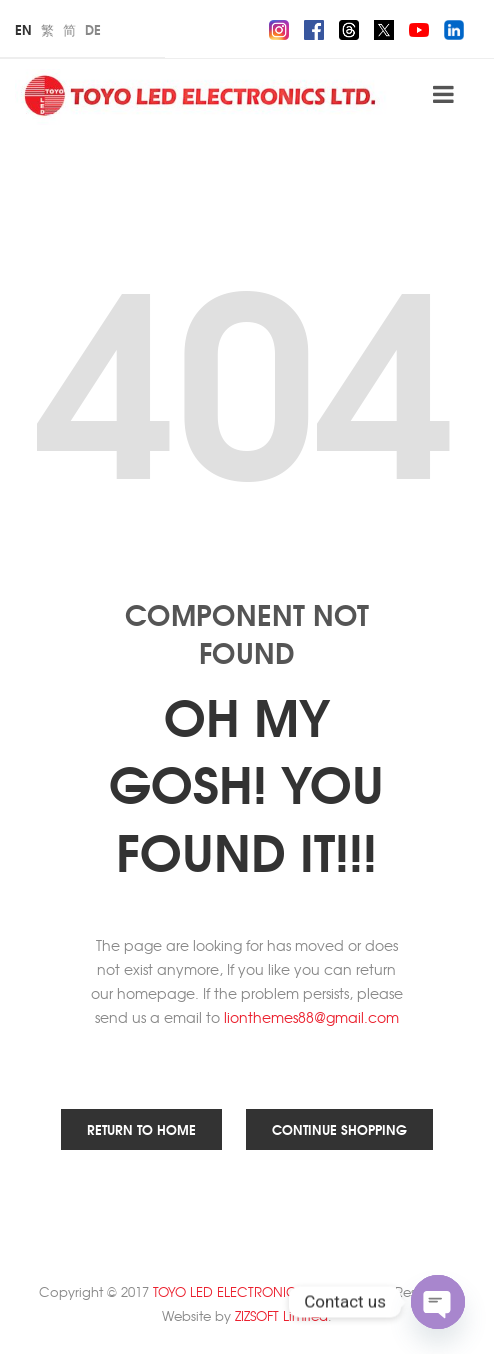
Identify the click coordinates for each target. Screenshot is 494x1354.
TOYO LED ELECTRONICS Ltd (239, 1291)
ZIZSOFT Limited (281, 1315)
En (23, 29)
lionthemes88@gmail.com (311, 1017)
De (93, 29)
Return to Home (141, 1129)
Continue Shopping (339, 1129)
